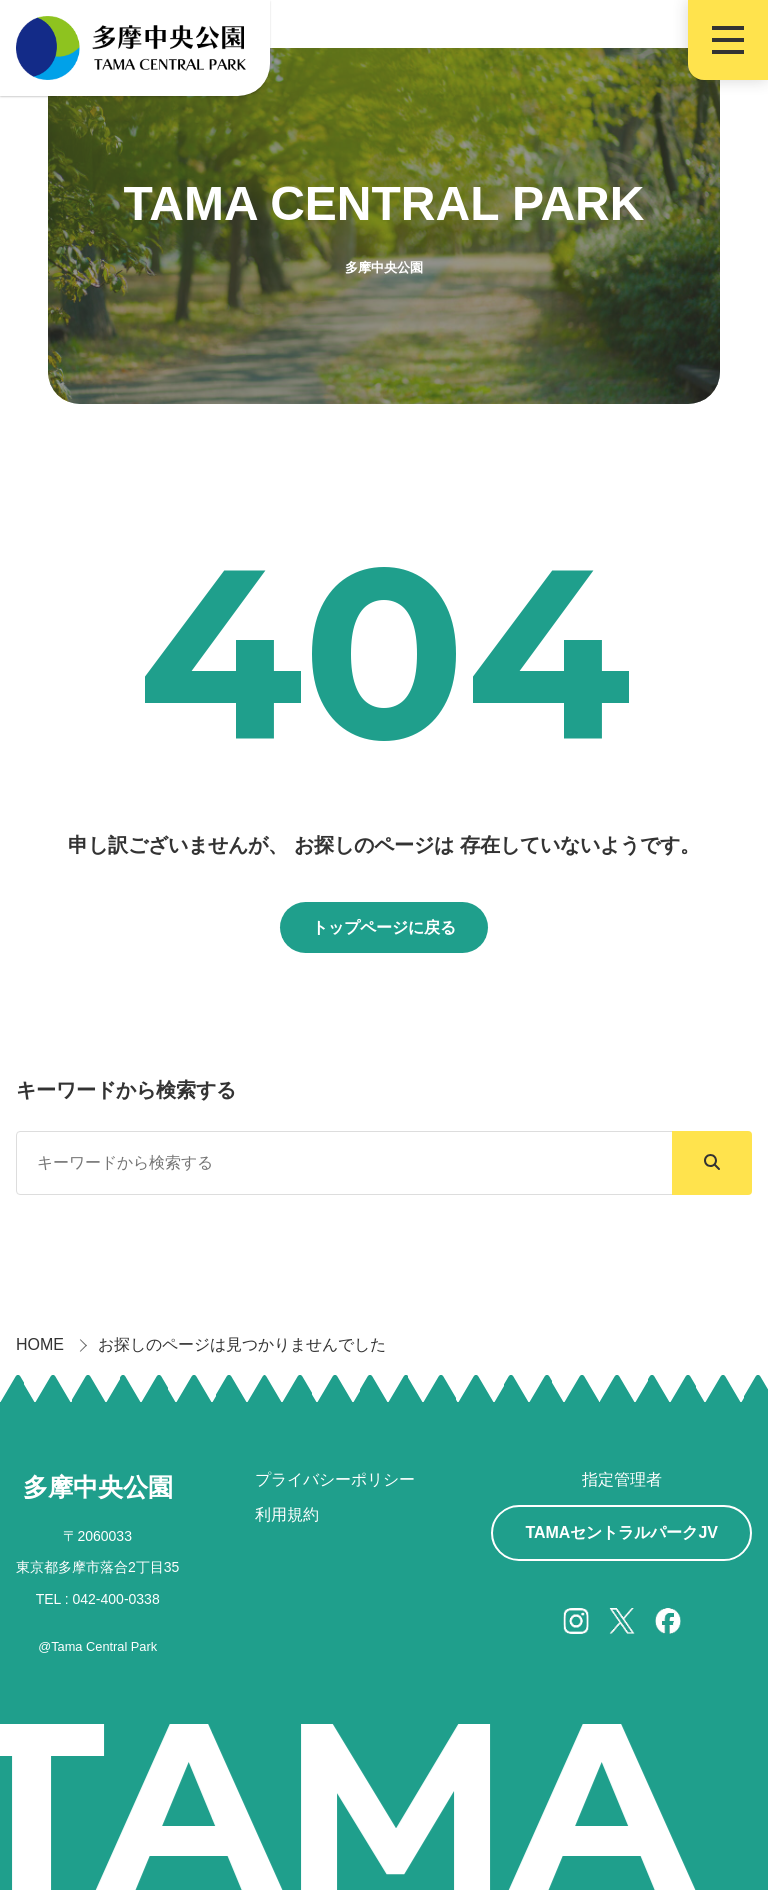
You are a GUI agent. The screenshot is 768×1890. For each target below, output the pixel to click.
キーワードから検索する (126, 1090)
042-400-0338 (116, 1599)
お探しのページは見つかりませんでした (242, 1344)
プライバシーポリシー (335, 1479)
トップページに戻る (384, 927)
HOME (40, 1344)
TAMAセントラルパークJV (621, 1532)
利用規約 (287, 1514)
